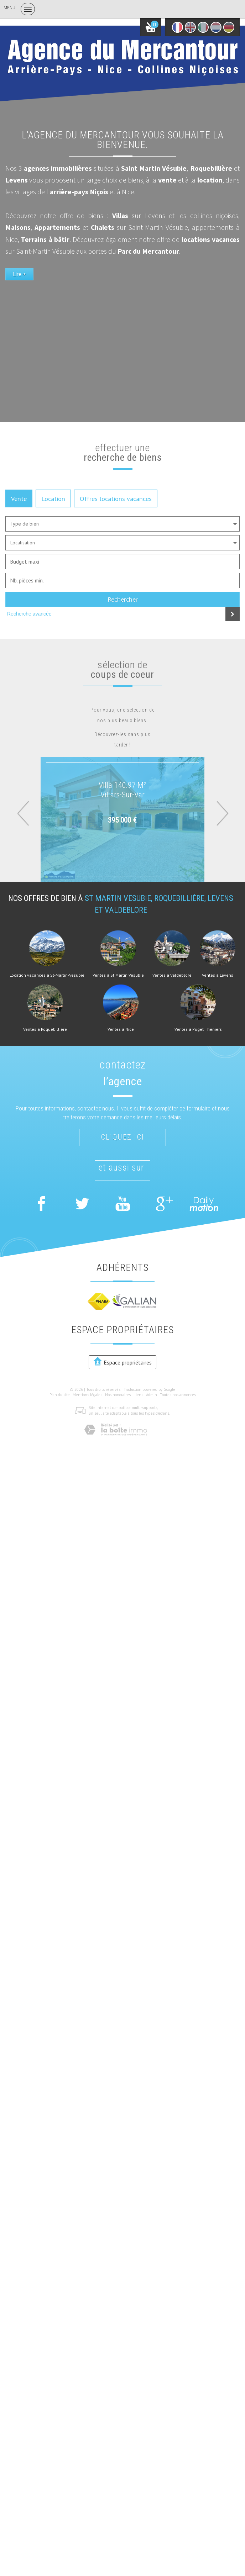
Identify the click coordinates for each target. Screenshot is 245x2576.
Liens (138, 1394)
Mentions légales (87, 1394)
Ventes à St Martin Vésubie (118, 975)
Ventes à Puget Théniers (198, 1029)
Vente (19, 498)
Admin (151, 1394)
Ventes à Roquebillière (45, 1029)
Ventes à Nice (121, 1029)
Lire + (19, 274)
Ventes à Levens (217, 975)
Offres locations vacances (116, 498)
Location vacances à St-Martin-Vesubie (47, 975)
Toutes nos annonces (178, 1394)
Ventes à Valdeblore (172, 975)
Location (53, 498)
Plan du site (59, 1394)
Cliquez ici (122, 1137)
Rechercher (123, 599)
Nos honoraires (118, 1394)
